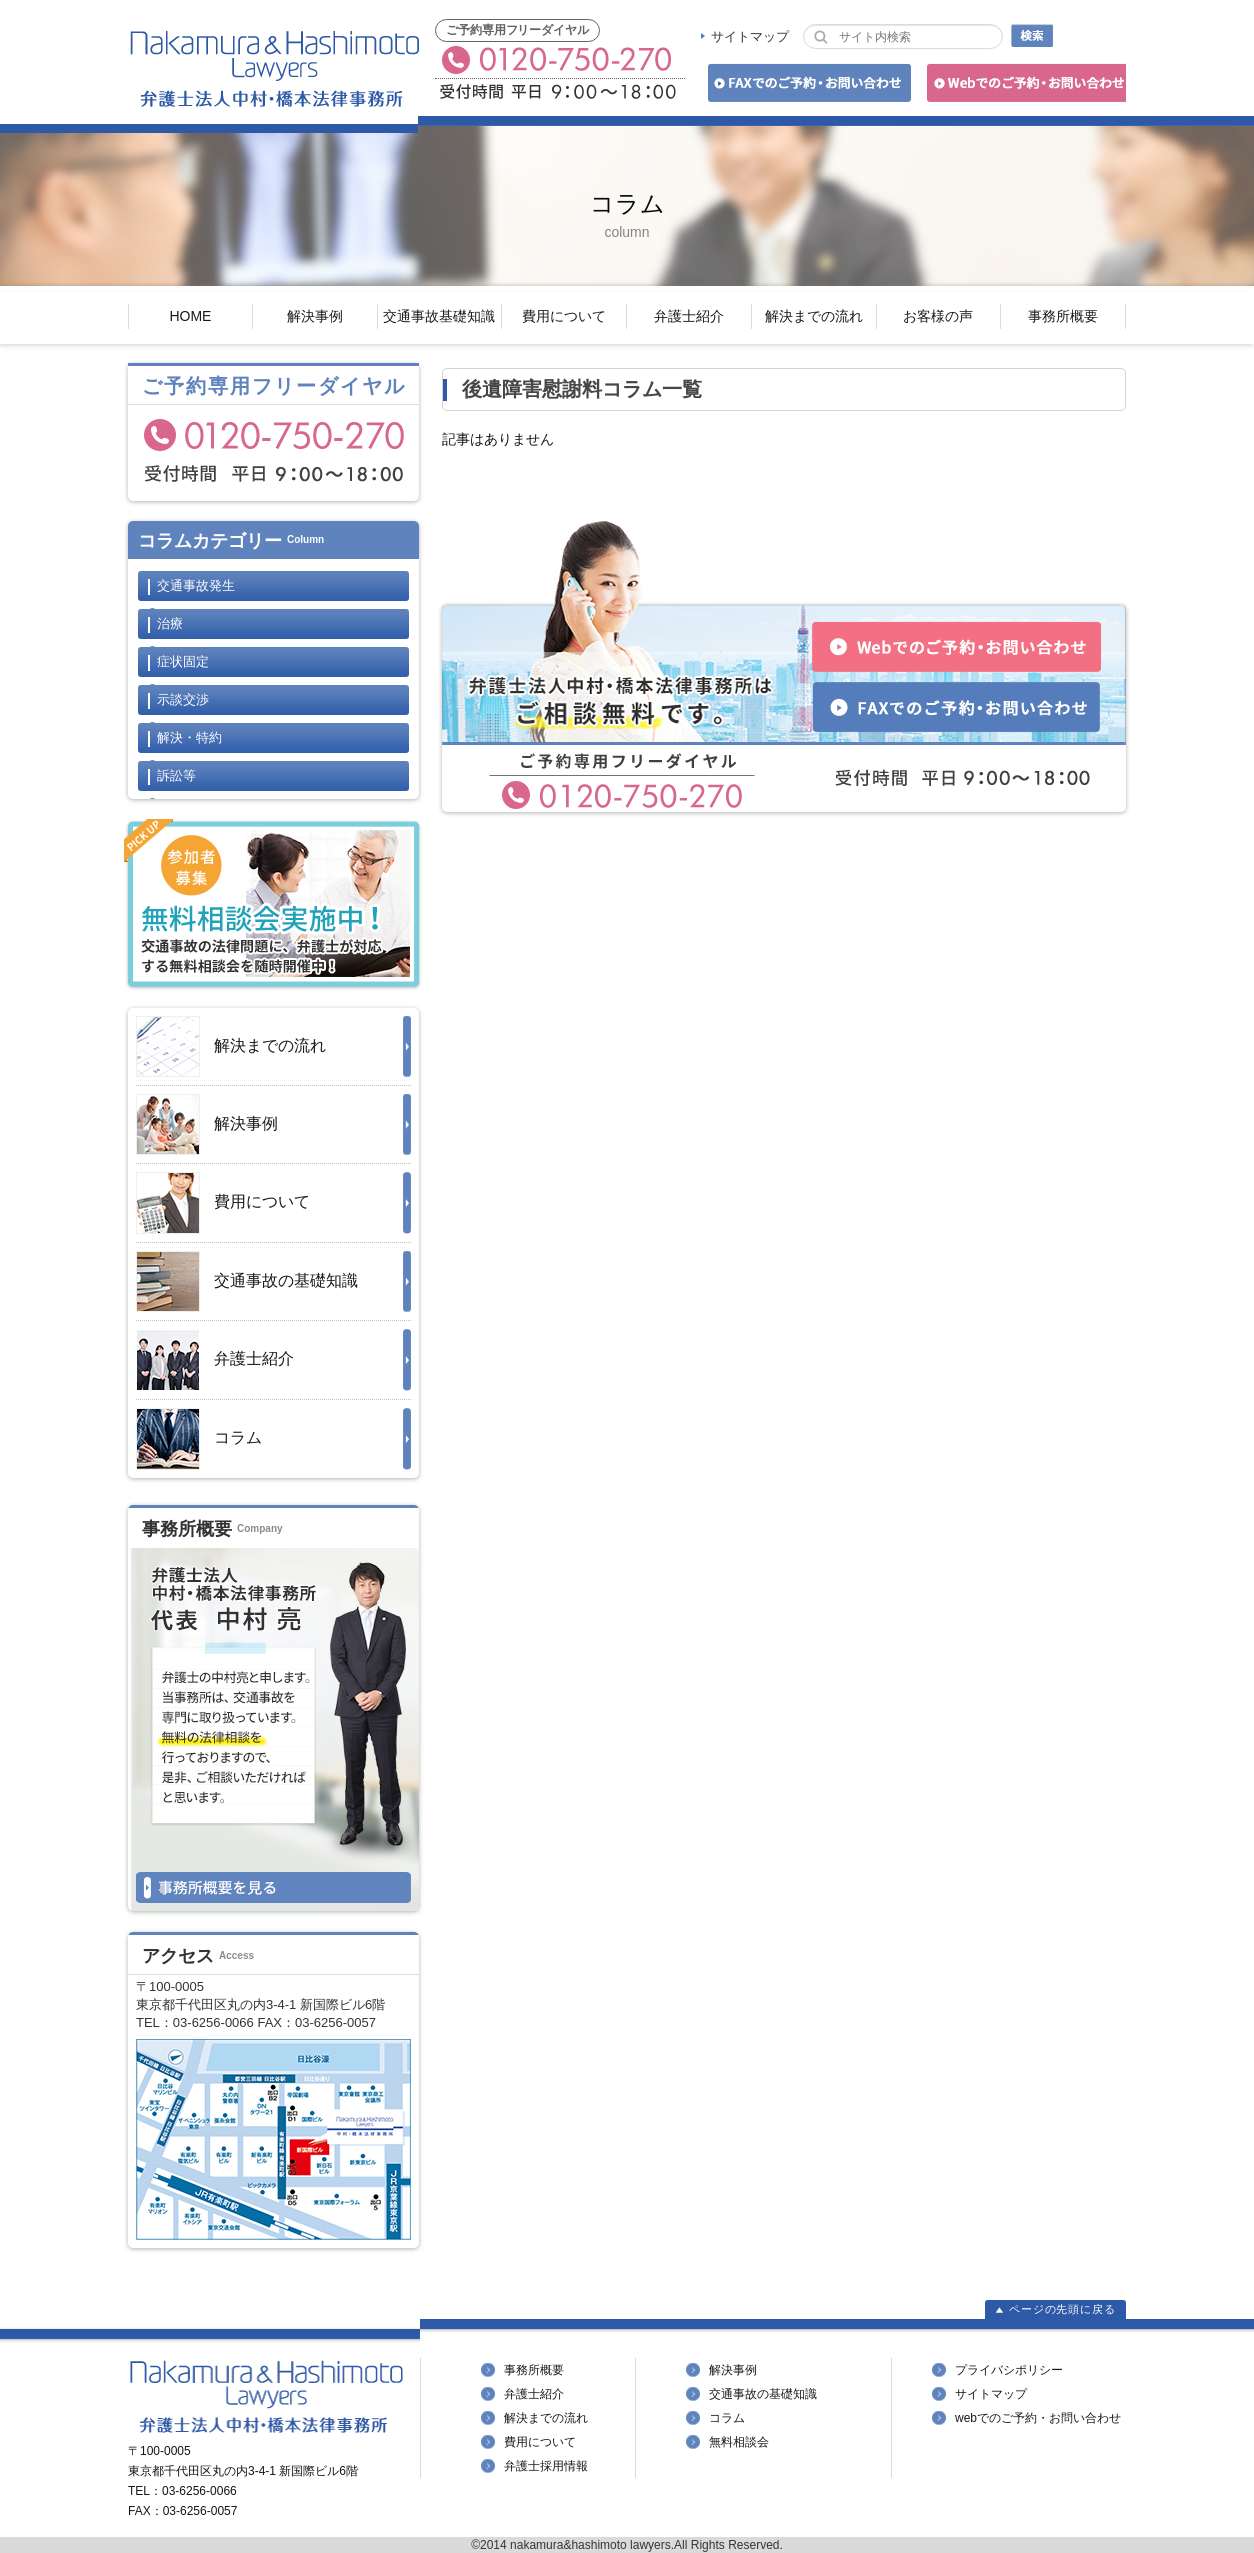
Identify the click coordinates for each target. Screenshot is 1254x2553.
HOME (190, 316)
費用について (564, 316)
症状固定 (183, 661)
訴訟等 (176, 775)
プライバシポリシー (1009, 2370)
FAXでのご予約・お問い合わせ (806, 86)
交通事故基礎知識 (439, 316)
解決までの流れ (814, 316)
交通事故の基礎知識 (247, 1281)
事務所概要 (1063, 316)
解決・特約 (189, 737)
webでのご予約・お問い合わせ (1038, 2418)
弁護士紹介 (689, 316)
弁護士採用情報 (546, 2466)
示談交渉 (183, 699)
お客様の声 (938, 316)
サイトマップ (750, 36)
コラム (199, 1439)
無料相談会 (739, 2442)
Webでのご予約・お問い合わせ (1023, 86)
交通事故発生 (196, 585)
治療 (170, 623)
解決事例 (315, 316)
